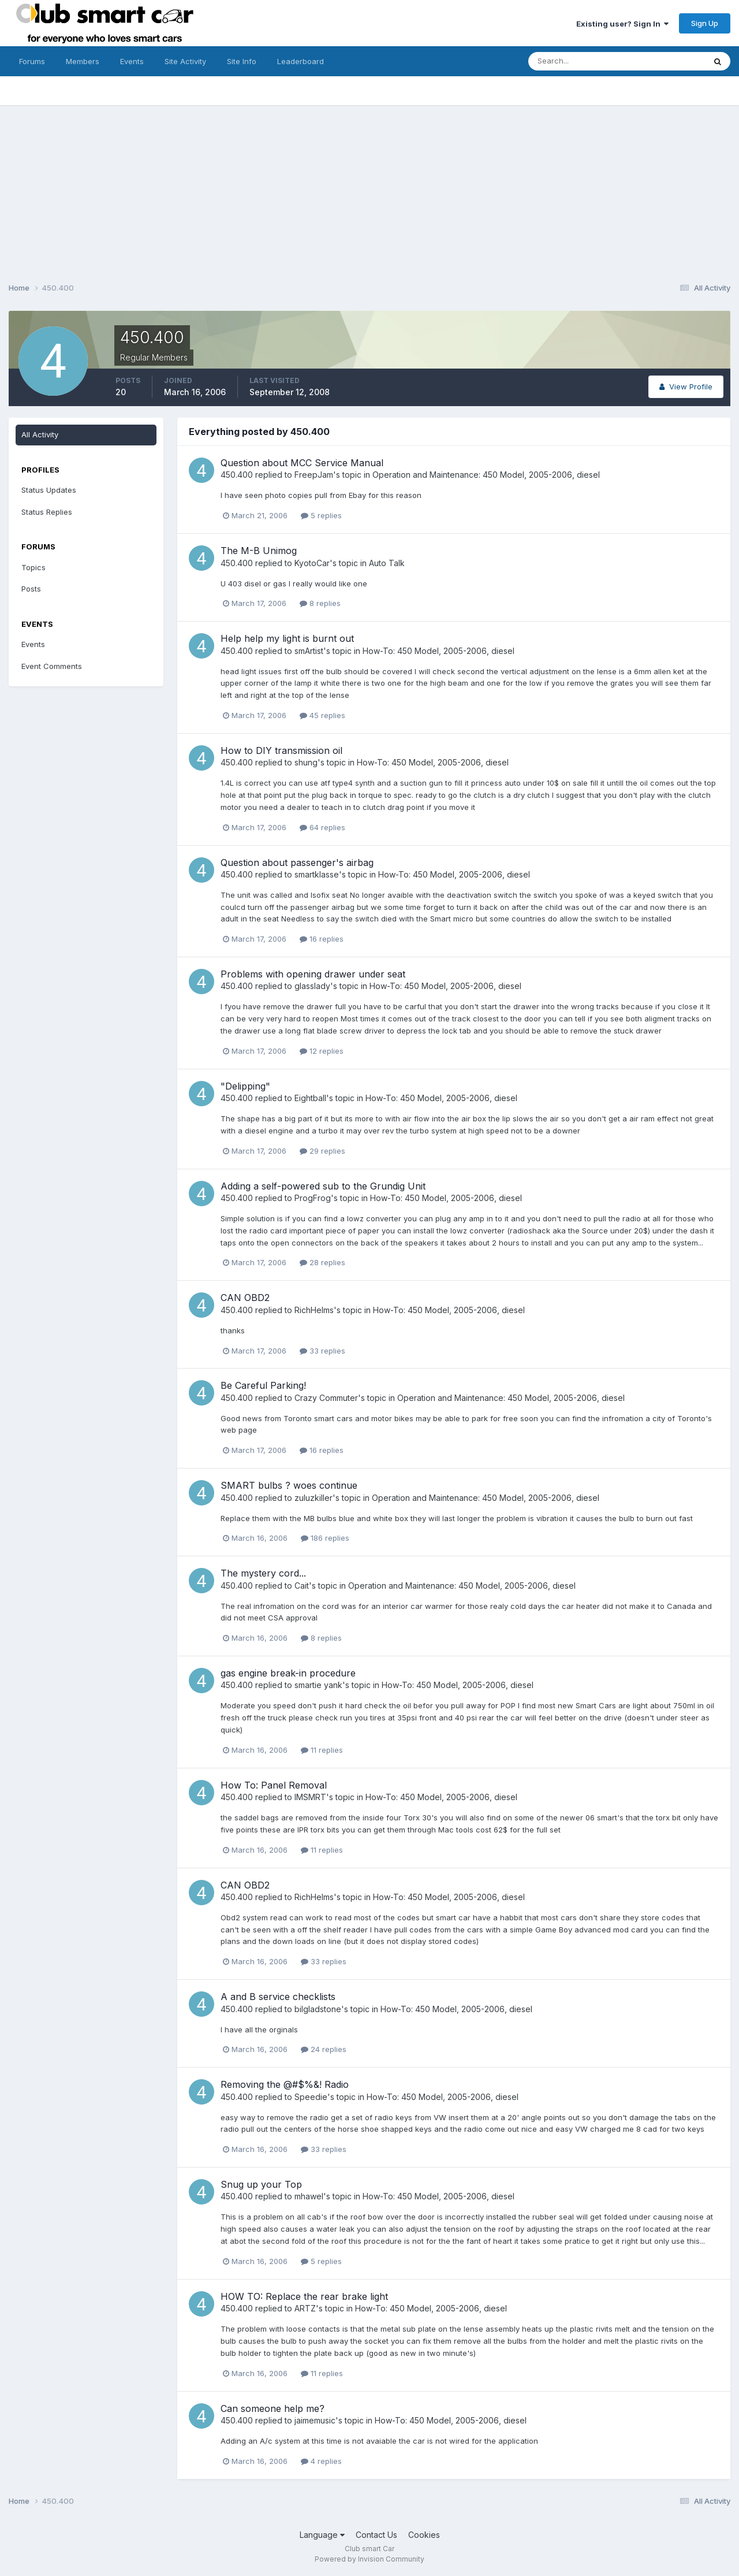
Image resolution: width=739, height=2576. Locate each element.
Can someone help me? (272, 2408)
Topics (33, 567)
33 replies (322, 1350)
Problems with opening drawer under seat (313, 974)
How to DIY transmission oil (281, 750)
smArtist (308, 651)
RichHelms (314, 1310)
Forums (32, 61)
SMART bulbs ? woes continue (289, 1485)
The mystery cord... (263, 1573)
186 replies (325, 1537)
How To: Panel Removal (274, 1785)
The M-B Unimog (259, 550)
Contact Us (376, 2535)
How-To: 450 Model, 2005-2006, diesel (438, 651)
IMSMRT (310, 1797)
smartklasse (316, 874)
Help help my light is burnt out (287, 638)
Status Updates (48, 490)
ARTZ (305, 2308)
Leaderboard (300, 61)
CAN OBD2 (245, 1297)
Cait (301, 1585)
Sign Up (704, 23)
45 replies (322, 715)
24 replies (323, 2049)
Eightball (310, 1098)
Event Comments (51, 666)
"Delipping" (245, 1086)
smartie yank (318, 1685)
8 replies (320, 603)
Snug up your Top (261, 2184)
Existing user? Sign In (622, 23)
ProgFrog (312, 1198)
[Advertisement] (369, 186)
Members (82, 61)
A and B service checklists (278, 1996)
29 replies (322, 1150)
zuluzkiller (313, 1498)
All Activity (39, 434)
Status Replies (46, 511)
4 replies (321, 2461)
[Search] (579, 61)
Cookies (424, 2535)
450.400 (237, 474)
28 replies (322, 1262)
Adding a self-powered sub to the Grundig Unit (323, 1186)
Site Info (241, 61)
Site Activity (185, 61)
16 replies (322, 938)
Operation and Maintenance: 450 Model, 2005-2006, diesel (486, 474)
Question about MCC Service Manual (302, 463)
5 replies (321, 515)
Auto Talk (387, 563)
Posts (31, 588)
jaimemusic (314, 2420)
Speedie (310, 2097)
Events (132, 61)
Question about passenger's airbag (297, 862)
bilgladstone (317, 2009)
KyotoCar (312, 563)
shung (306, 762)
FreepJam (313, 474)
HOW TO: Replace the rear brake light (304, 2296)
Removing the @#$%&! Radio (285, 2084)
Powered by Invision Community (369, 2559)
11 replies (322, 1749)
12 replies (322, 1050)
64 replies (322, 827)
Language (322, 2535)
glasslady (312, 986)
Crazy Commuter (326, 1398)
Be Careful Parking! (263, 1385)
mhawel (308, 2196)
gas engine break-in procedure (288, 1673)
